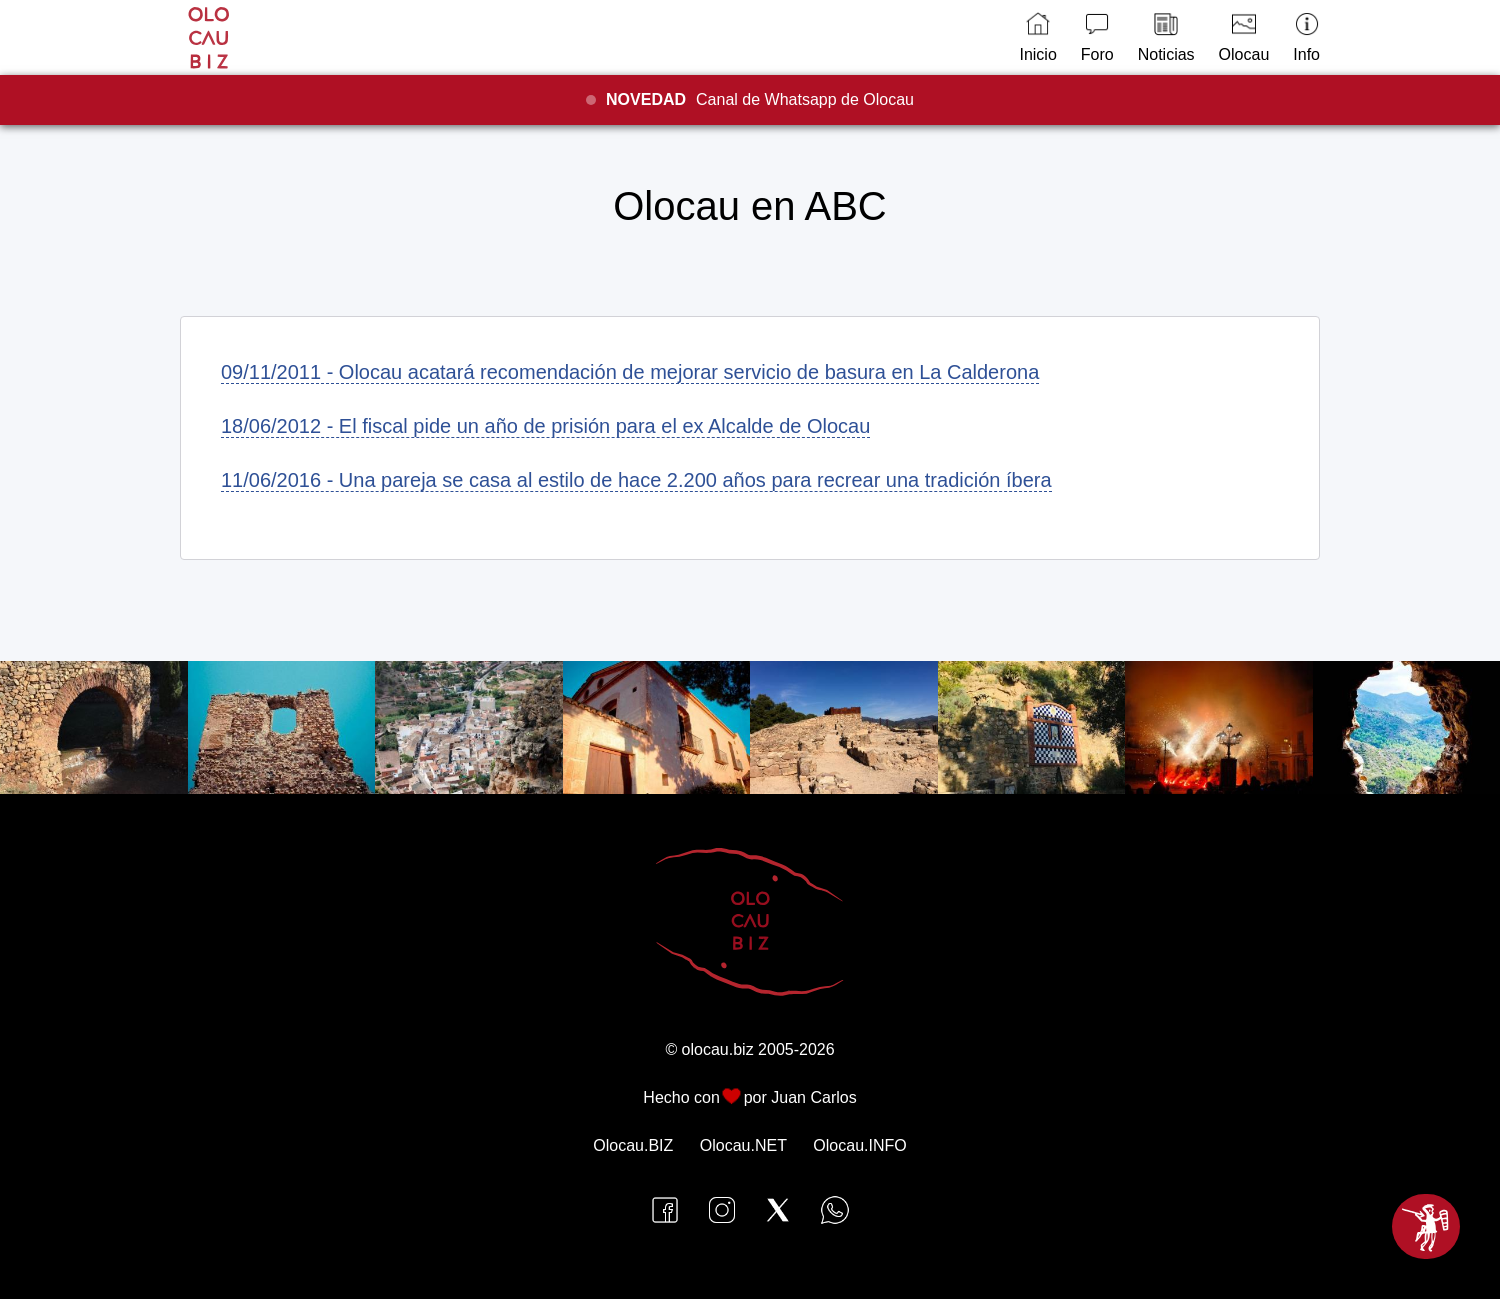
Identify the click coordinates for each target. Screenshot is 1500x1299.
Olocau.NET (743, 1145)
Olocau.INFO (859, 1145)
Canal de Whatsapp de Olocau (760, 99)
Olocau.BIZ (633, 1145)
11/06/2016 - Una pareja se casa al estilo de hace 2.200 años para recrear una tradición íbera (636, 480)
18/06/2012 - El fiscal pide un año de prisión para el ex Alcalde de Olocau (545, 426)
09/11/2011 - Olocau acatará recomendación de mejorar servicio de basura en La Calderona (630, 372)
